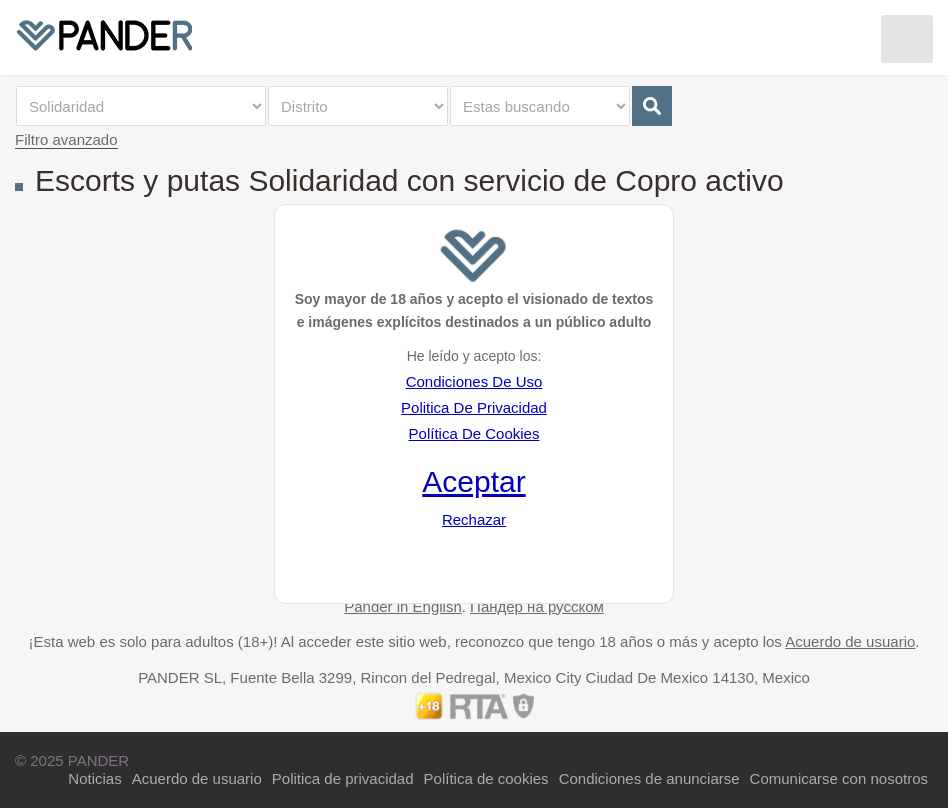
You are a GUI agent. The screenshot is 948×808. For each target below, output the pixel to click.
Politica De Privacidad (474, 407)
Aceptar (473, 481)
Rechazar (474, 519)
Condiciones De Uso (474, 381)
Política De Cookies (474, 433)
